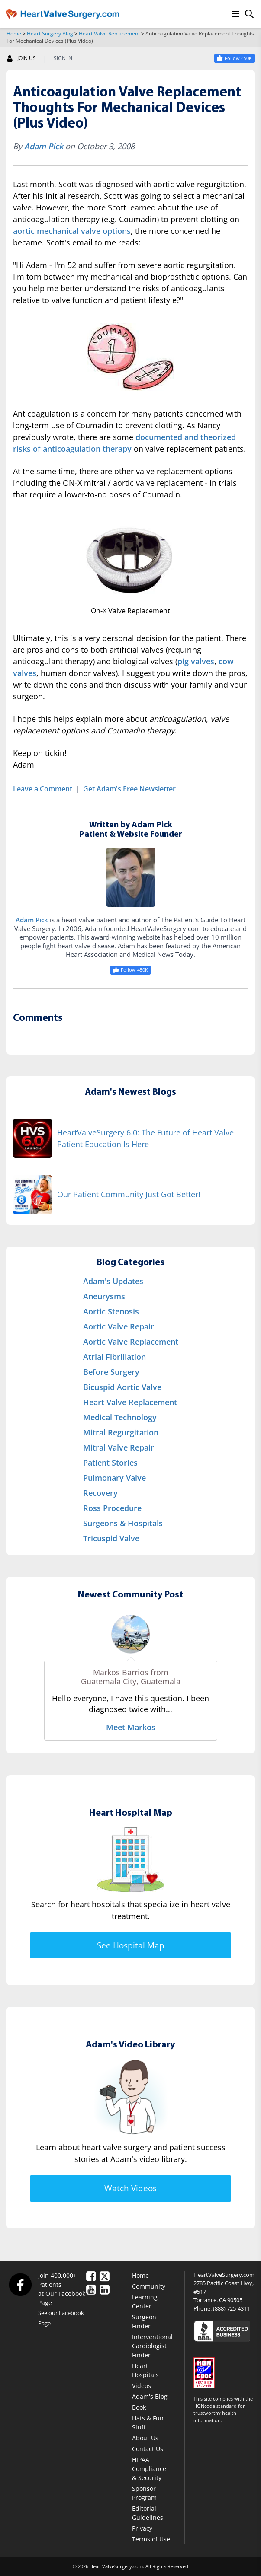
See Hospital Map (130, 1945)
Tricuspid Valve (111, 1538)
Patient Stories (110, 1462)
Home (13, 33)
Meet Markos (130, 1727)
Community (148, 2286)
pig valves (195, 661)
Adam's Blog (150, 2396)
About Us (145, 2438)
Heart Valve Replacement (109, 33)
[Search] (249, 14)
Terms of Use (151, 2539)
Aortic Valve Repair (118, 1326)
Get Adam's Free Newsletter (129, 789)
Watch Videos (130, 2188)
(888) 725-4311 (231, 2308)
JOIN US (21, 58)
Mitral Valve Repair (118, 1447)
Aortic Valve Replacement (130, 1341)
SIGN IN (63, 58)
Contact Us (147, 2449)
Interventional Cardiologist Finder (152, 2346)
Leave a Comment (42, 789)
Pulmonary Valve (114, 1478)
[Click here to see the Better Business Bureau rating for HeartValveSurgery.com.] (224, 2331)
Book (139, 2407)
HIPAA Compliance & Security (149, 2468)
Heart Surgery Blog (50, 33)
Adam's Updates (113, 1281)
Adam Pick (43, 146)
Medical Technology (120, 1417)
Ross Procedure (112, 1508)
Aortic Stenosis (111, 1311)
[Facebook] (19, 2284)
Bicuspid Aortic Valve (122, 1387)
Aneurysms (104, 1296)
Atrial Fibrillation (114, 1357)
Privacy (142, 2528)
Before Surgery (111, 1372)
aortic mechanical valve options (72, 231)
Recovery (100, 1493)
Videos (141, 2386)
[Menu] (235, 14)
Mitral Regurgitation (120, 1432)
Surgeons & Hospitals (123, 1523)
